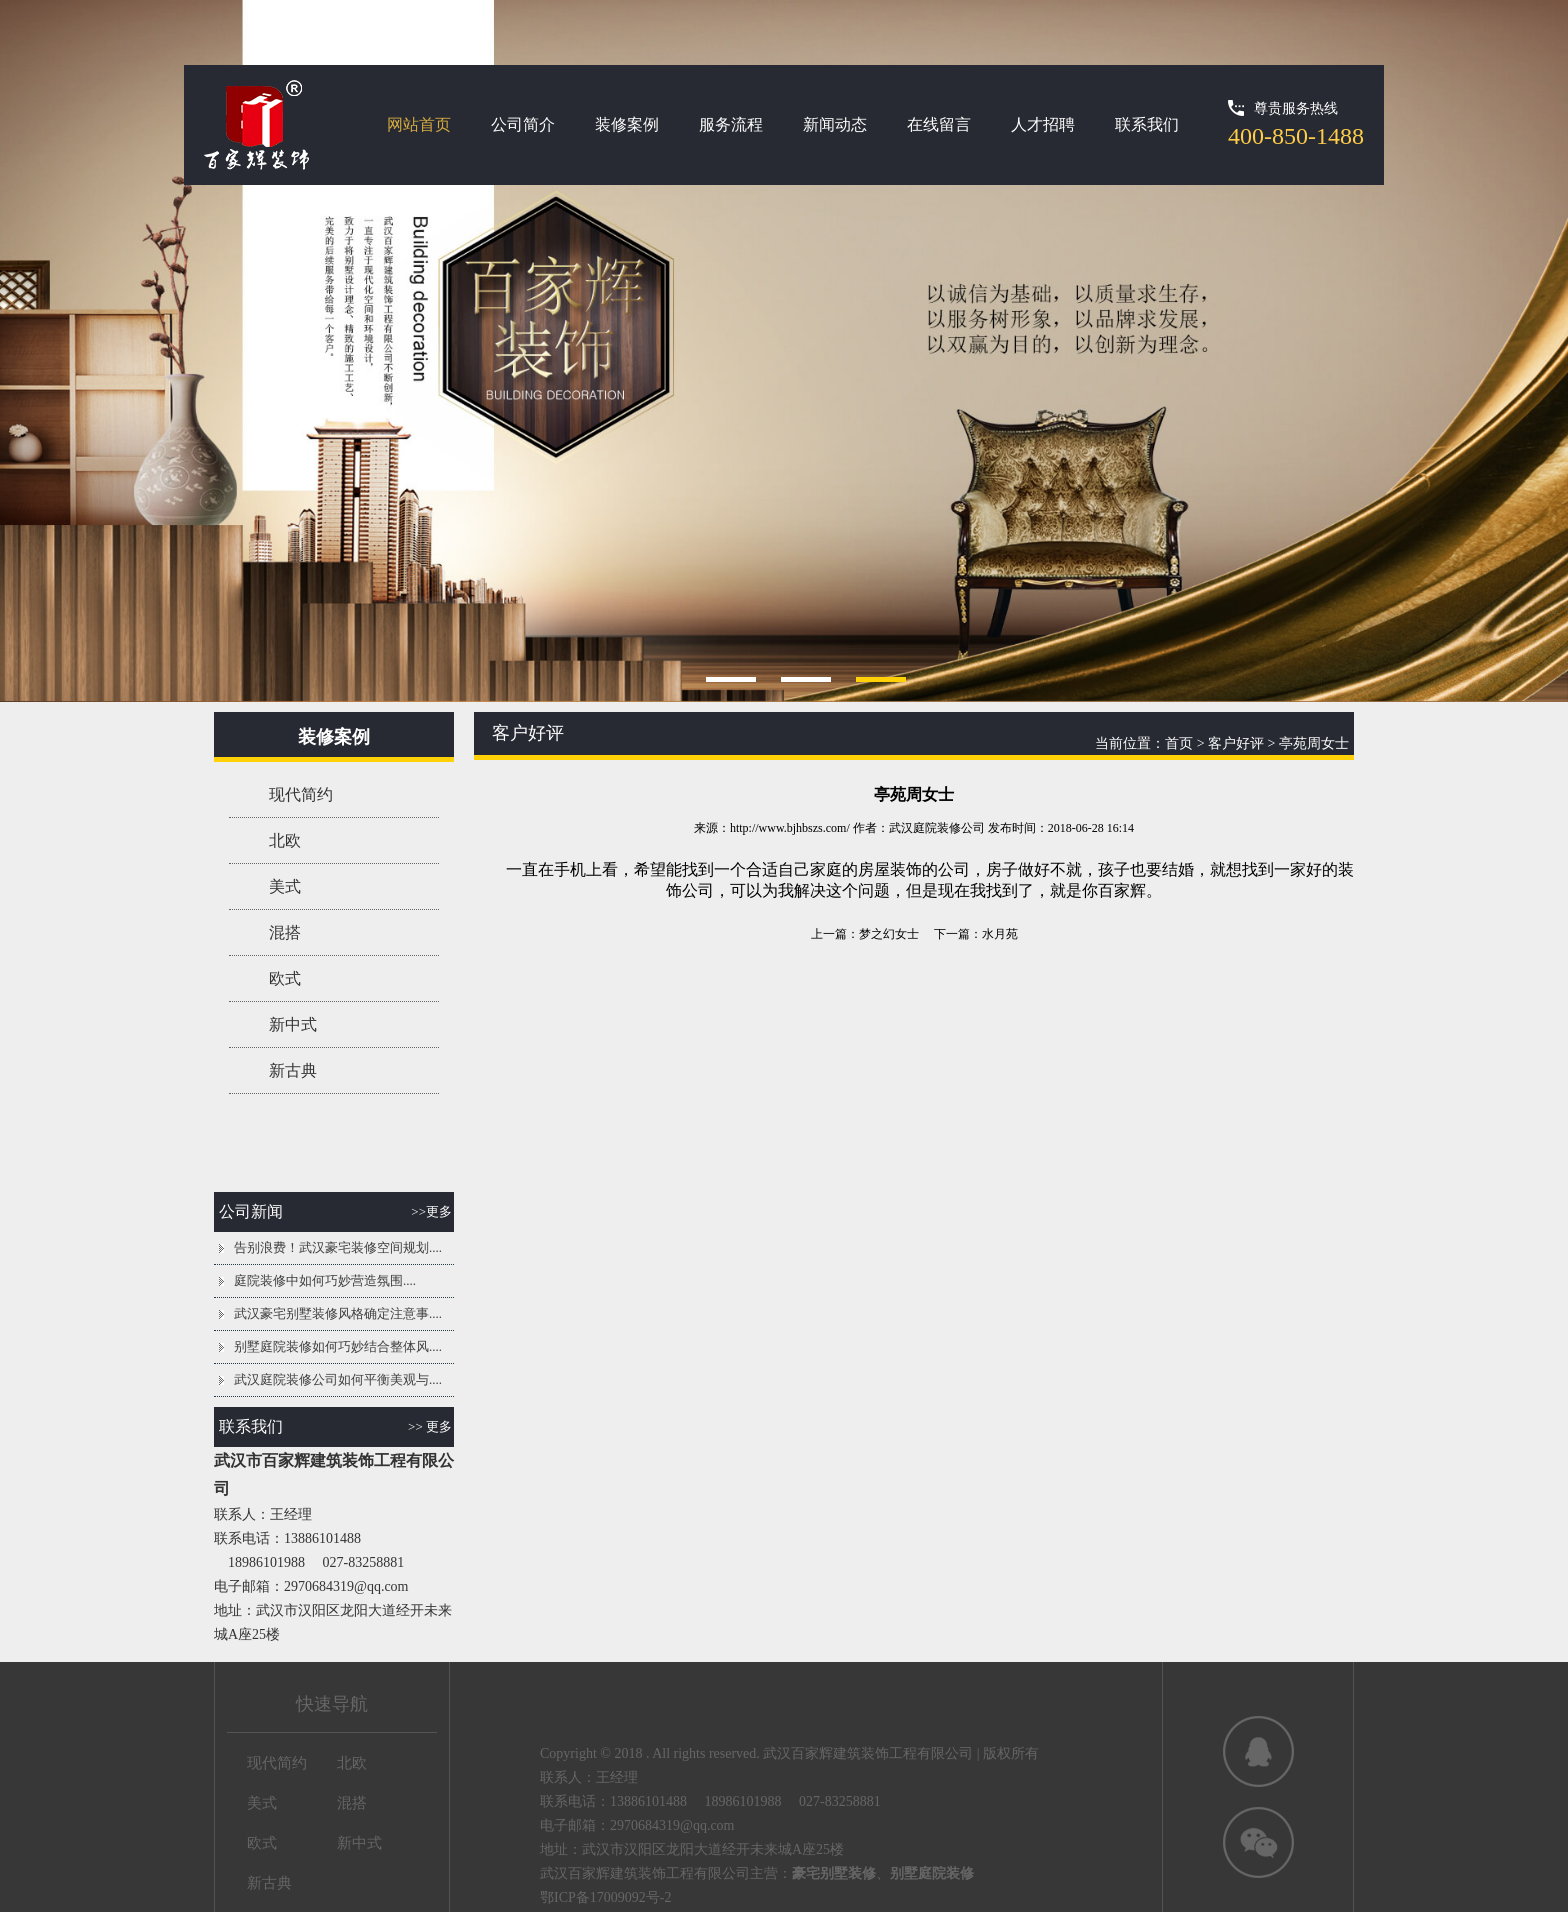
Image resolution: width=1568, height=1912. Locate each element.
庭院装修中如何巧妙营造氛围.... (325, 1280)
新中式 (293, 1024)
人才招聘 (1043, 124)
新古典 (293, 1070)
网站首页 (419, 124)
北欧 (285, 840)
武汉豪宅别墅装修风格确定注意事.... (338, 1313)
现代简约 (301, 794)
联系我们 (1147, 124)
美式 (285, 886)
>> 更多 (430, 1426)
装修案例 (627, 124)
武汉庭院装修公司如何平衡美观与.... (338, 1379)
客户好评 (1236, 743)
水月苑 (1000, 934)
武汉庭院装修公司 (937, 828)
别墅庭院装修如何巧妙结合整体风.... (338, 1346)
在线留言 (939, 124)
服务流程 (731, 124)
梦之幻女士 (889, 934)
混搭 (285, 932)
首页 (1179, 743)
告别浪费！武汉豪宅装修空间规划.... (338, 1247)
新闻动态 (835, 124)
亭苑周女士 (1314, 743)
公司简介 (523, 124)
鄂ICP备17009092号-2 (605, 1897)
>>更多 (431, 1211)
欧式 (285, 978)
